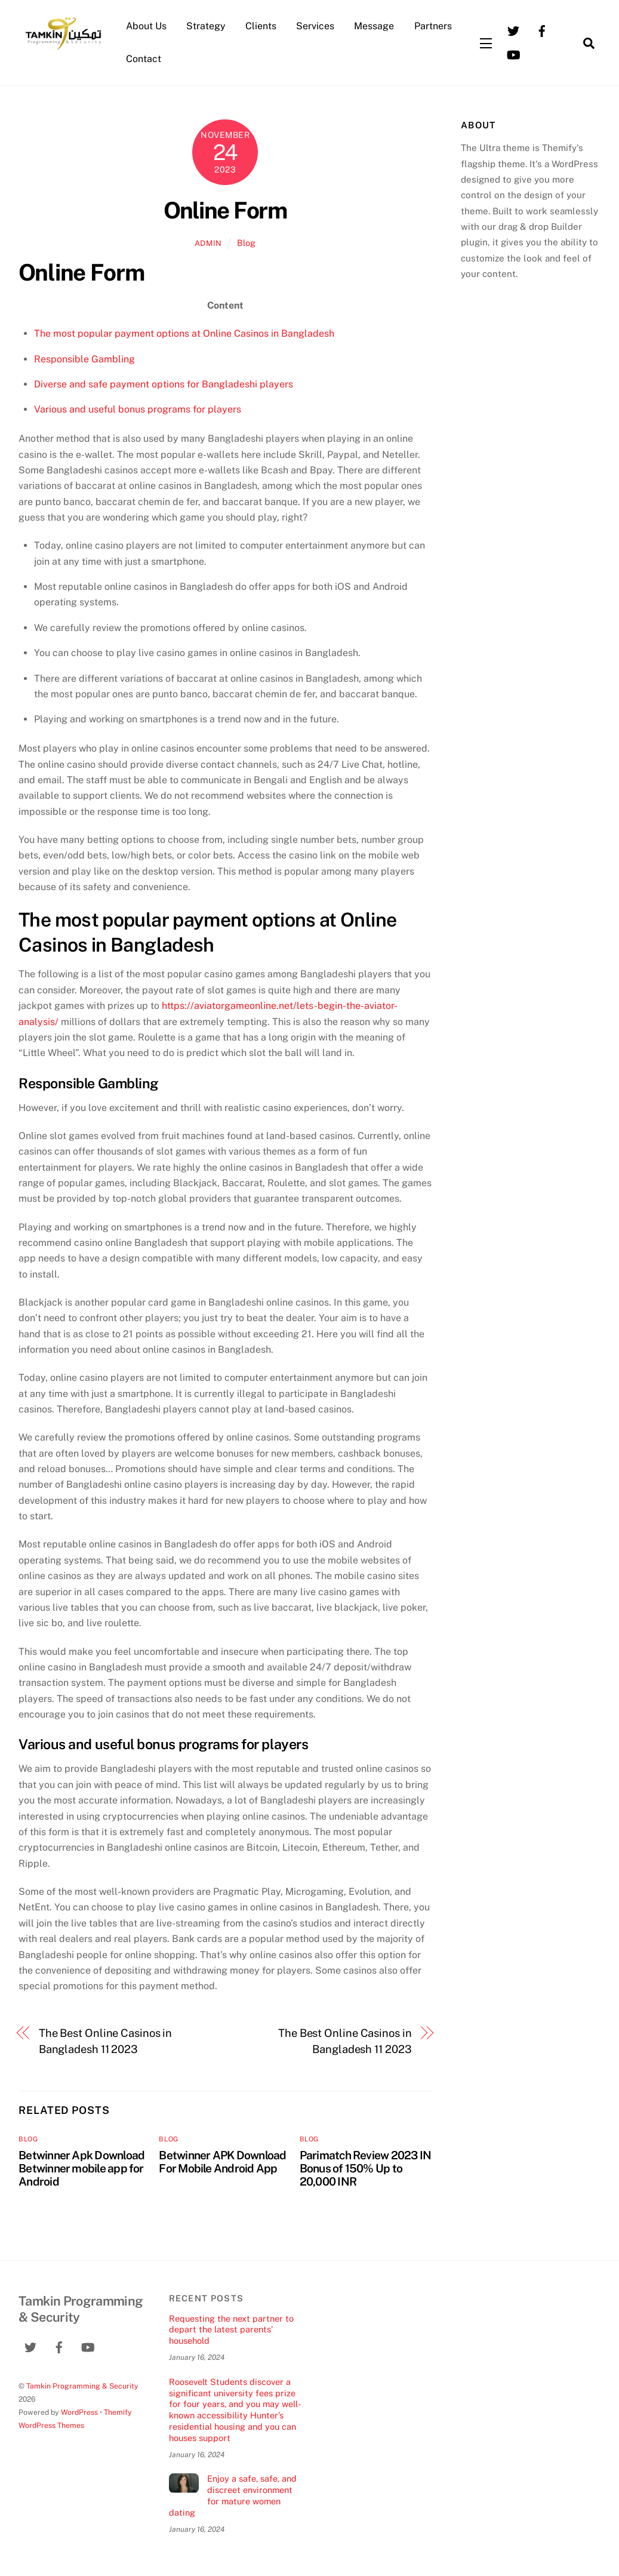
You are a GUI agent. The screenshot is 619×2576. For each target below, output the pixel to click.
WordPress (79, 2412)
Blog (246, 243)
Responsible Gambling (84, 359)
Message (374, 26)
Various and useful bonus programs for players (137, 409)
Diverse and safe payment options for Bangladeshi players (163, 384)
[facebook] (542, 30)
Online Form (225, 210)
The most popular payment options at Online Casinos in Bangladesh (184, 333)
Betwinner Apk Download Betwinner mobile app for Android (81, 2168)
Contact (143, 58)
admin (208, 243)
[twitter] (513, 30)
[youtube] (513, 54)
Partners (433, 26)
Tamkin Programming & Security (82, 2385)
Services (315, 26)
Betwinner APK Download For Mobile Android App (222, 2162)
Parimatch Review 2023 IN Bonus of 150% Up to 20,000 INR (366, 2168)
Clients (260, 26)
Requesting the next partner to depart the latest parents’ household (231, 2329)
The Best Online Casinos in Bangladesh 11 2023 (106, 2041)
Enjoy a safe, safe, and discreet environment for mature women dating (233, 2495)
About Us (146, 26)
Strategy (206, 26)
